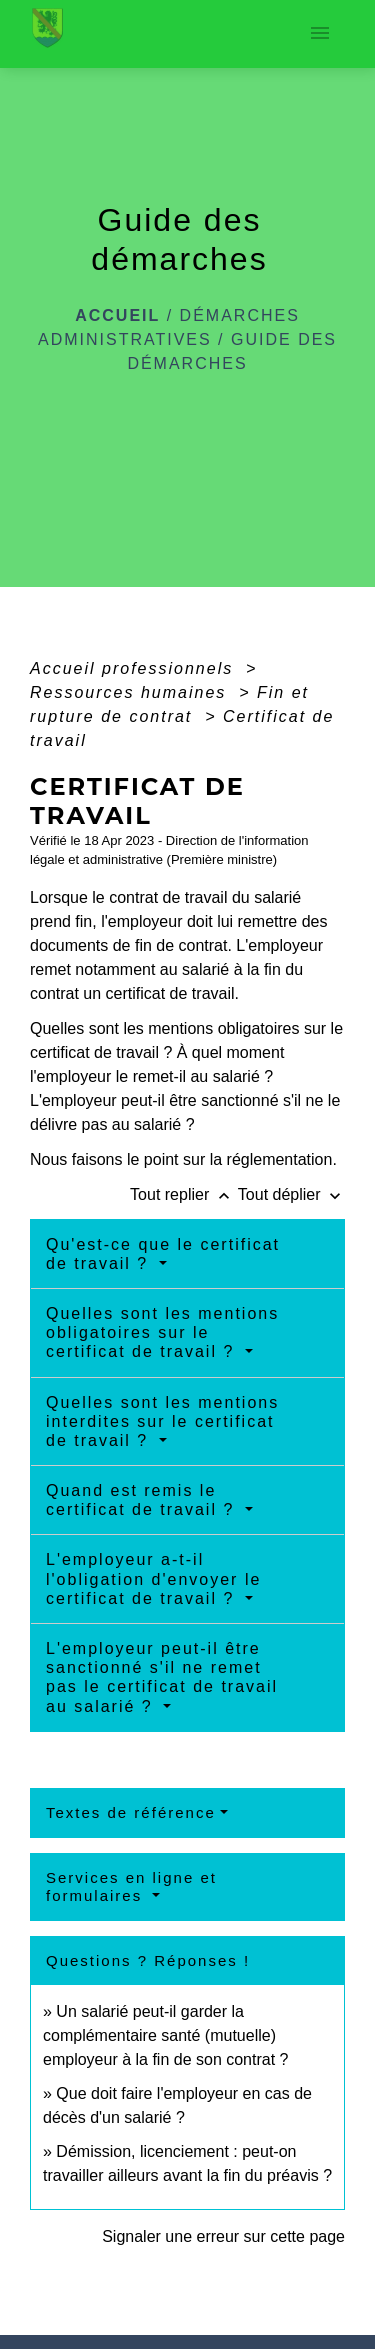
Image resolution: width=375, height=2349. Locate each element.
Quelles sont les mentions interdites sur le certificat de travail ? (162, 1421)
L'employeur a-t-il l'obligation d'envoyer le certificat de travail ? (153, 1578)
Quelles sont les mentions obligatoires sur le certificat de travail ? (162, 1332)
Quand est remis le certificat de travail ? (143, 1500)
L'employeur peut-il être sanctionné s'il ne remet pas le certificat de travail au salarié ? (162, 1677)
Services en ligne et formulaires (131, 1886)
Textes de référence (131, 1812)
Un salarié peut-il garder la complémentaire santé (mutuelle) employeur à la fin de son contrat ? (165, 2035)
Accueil (117, 315)
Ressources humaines (131, 692)
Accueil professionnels (135, 668)
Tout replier (184, 1194)
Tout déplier (291, 1194)
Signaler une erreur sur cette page (223, 2236)
